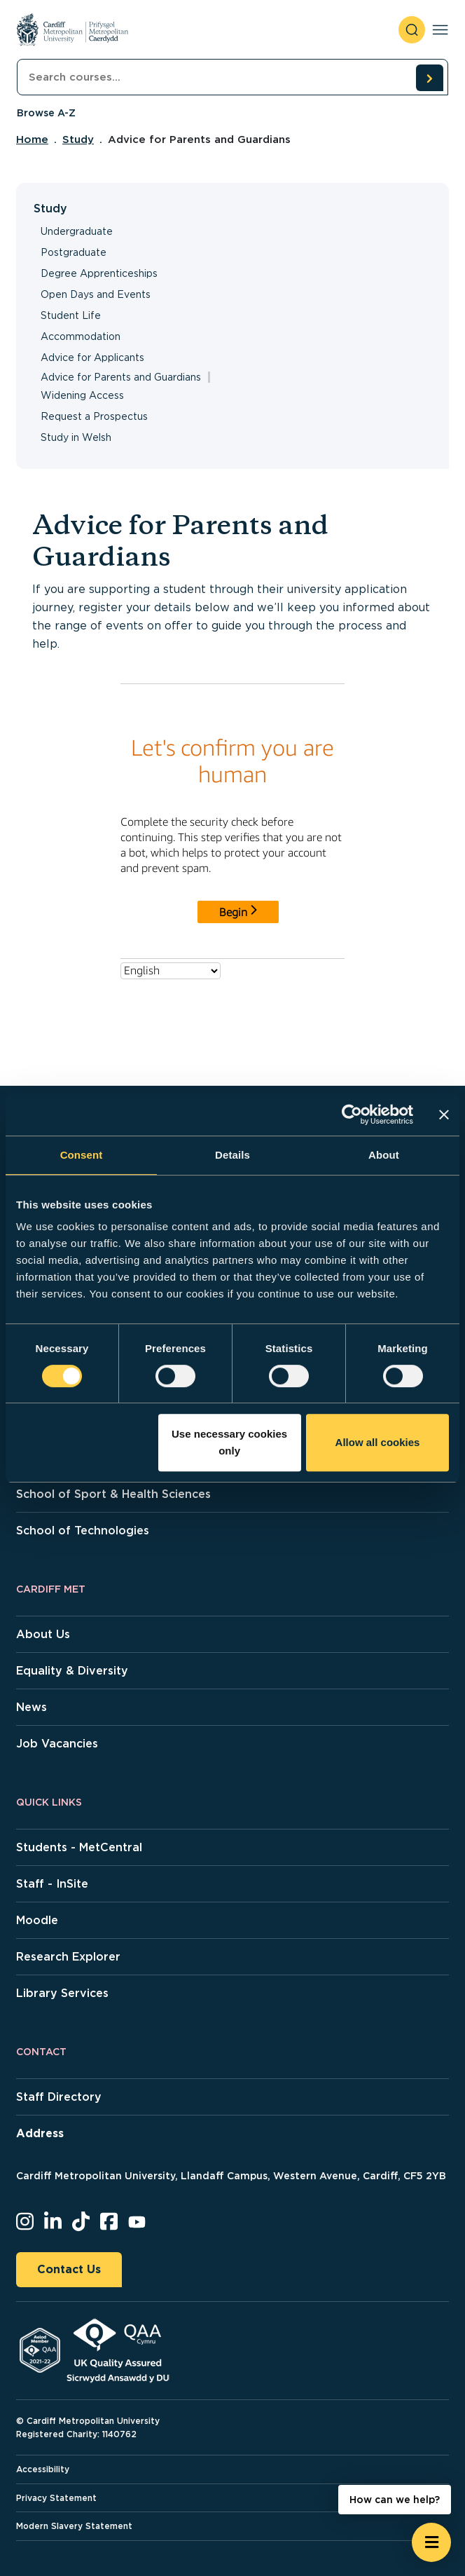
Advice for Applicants (92, 357)
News (31, 1707)
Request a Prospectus (94, 416)
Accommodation (80, 336)
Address (40, 2133)
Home (32, 139)
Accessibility (42, 2469)
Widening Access (82, 395)
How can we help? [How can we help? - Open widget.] (394, 2499)
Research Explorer (68, 1956)
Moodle (37, 1920)
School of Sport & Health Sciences (113, 1494)
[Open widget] (431, 2542)
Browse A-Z (46, 112)
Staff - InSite (52, 1883)
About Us (43, 1634)
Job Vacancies (57, 1743)
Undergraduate (77, 231)
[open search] (411, 29)
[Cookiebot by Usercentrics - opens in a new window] (352, 1114)
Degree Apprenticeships (99, 273)
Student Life (71, 315)
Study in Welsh (76, 437)
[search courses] (429, 77)
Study (78, 139)
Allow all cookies (377, 1442)
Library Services (62, 1993)
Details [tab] (232, 1155)
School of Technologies (82, 1530)
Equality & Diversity (72, 1670)
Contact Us (69, 2269)
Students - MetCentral (79, 1847)
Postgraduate (73, 252)
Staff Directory (59, 2097)
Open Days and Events (96, 294)
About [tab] (383, 1155)
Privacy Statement (56, 2498)
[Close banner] (444, 1114)
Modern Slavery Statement (74, 2526)
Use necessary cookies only (229, 1442)
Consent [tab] (81, 1155)
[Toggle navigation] (440, 29)
